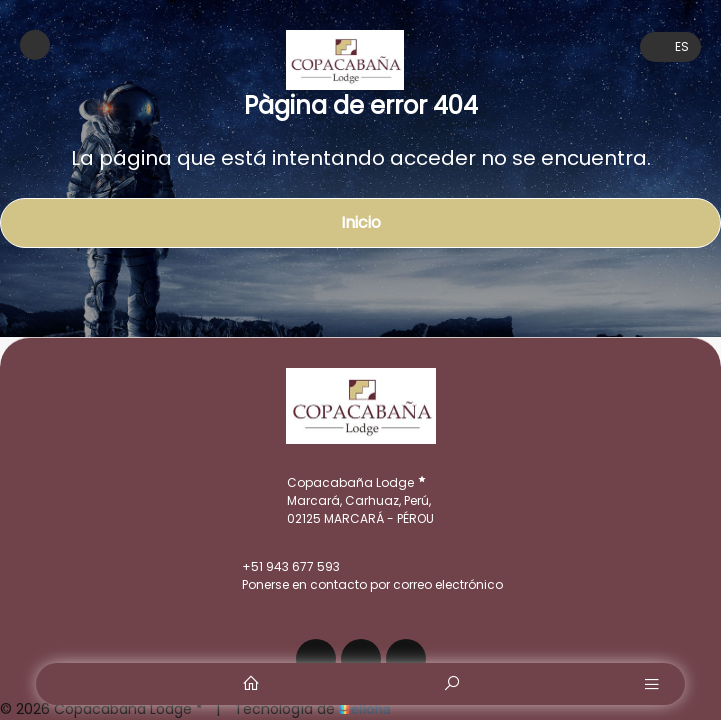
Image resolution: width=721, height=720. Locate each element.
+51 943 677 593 (279, 567)
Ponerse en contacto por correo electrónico (361, 585)
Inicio (361, 222)
